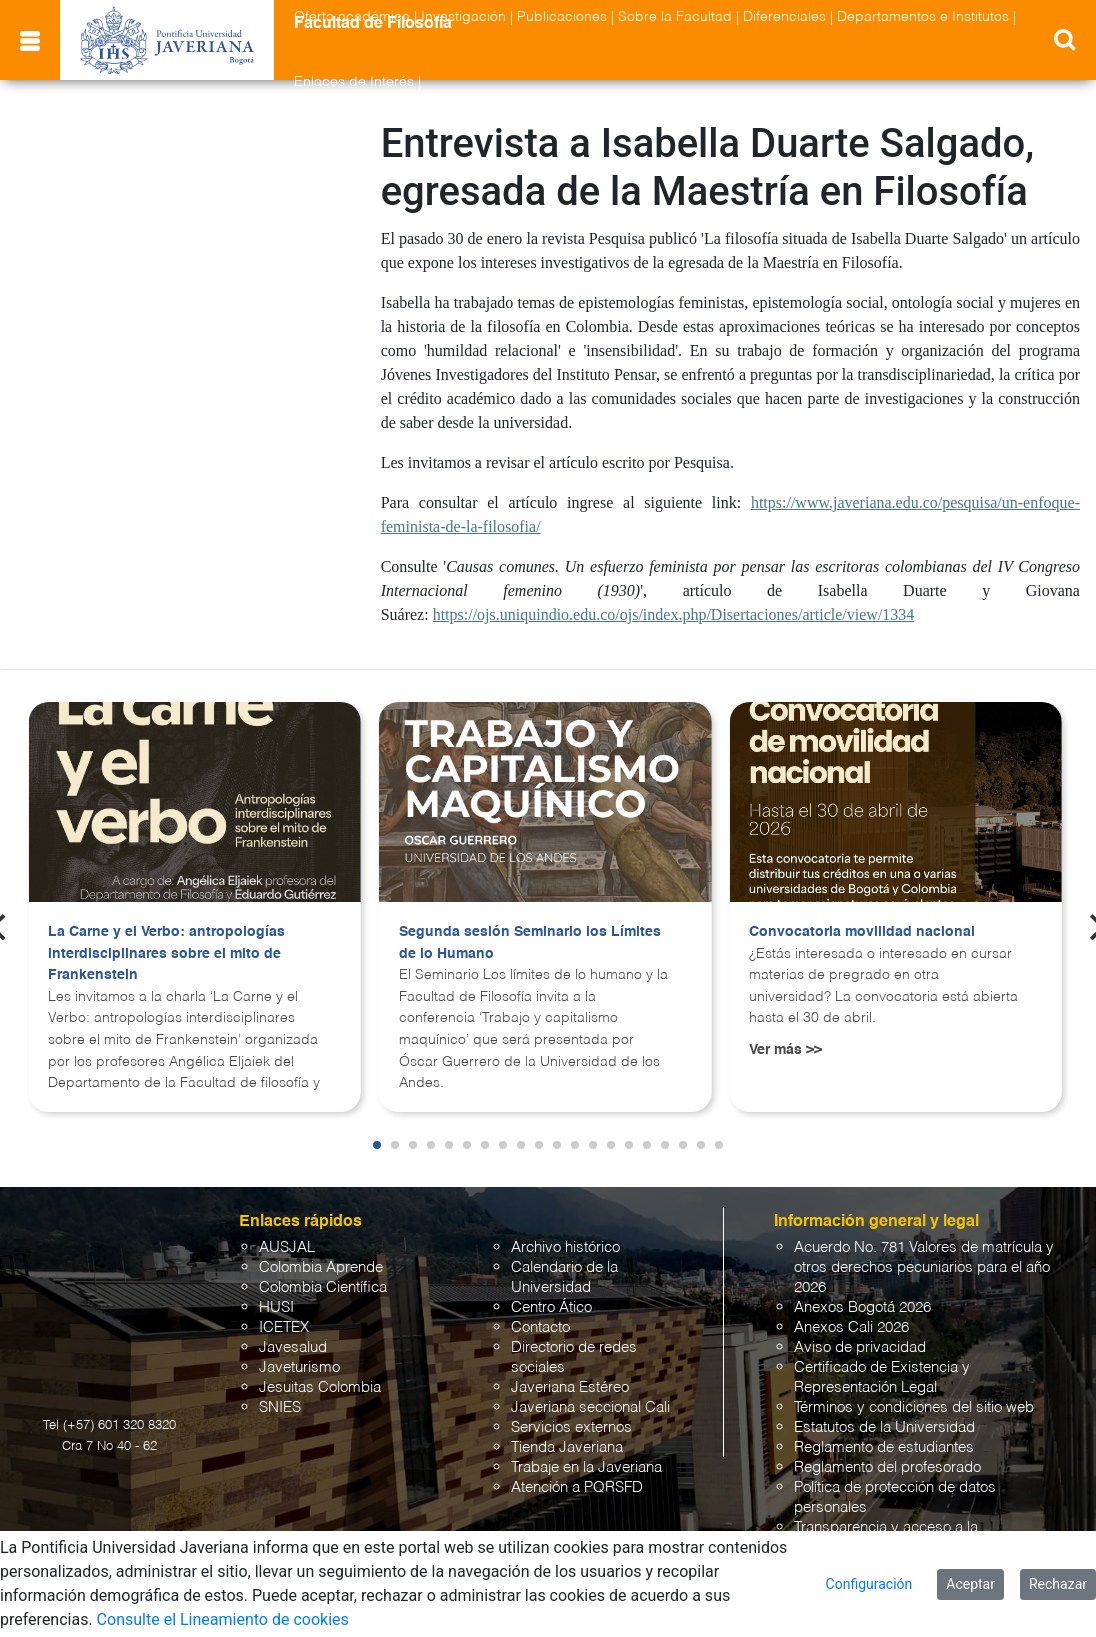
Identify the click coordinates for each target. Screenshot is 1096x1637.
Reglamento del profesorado (887, 1467)
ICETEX (284, 1327)
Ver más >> (785, 1050)
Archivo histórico (565, 1247)
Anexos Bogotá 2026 (862, 1307)
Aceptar (970, 1584)
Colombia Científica (323, 1287)
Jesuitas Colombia (320, 1387)
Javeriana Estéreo (570, 1387)
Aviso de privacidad (860, 1347)
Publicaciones (562, 17)
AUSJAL (287, 1247)
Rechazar (1058, 1584)
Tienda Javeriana (567, 1447)
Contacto (540, 1327)
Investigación (463, 17)
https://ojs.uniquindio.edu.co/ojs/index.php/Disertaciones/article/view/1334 (674, 614)
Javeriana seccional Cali (590, 1407)
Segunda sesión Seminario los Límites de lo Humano (530, 943)
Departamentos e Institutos (923, 17)
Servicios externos (571, 1427)
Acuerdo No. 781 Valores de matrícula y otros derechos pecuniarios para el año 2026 (924, 1267)
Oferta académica (352, 17)
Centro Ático (551, 1307)
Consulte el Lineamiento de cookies (223, 1619)
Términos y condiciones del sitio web (914, 1407)
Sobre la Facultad (675, 17)
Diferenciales (784, 17)
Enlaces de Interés (354, 82)
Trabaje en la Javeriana (586, 1467)
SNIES (280, 1407)
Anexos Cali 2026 (851, 1327)
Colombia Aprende (321, 1267)
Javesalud (293, 1347)
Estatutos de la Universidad (884, 1427)
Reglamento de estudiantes (884, 1447)
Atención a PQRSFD (577, 1487)
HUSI (276, 1307)
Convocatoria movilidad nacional (862, 932)
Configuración (869, 1584)
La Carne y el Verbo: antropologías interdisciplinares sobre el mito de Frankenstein (166, 953)
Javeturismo (299, 1367)
